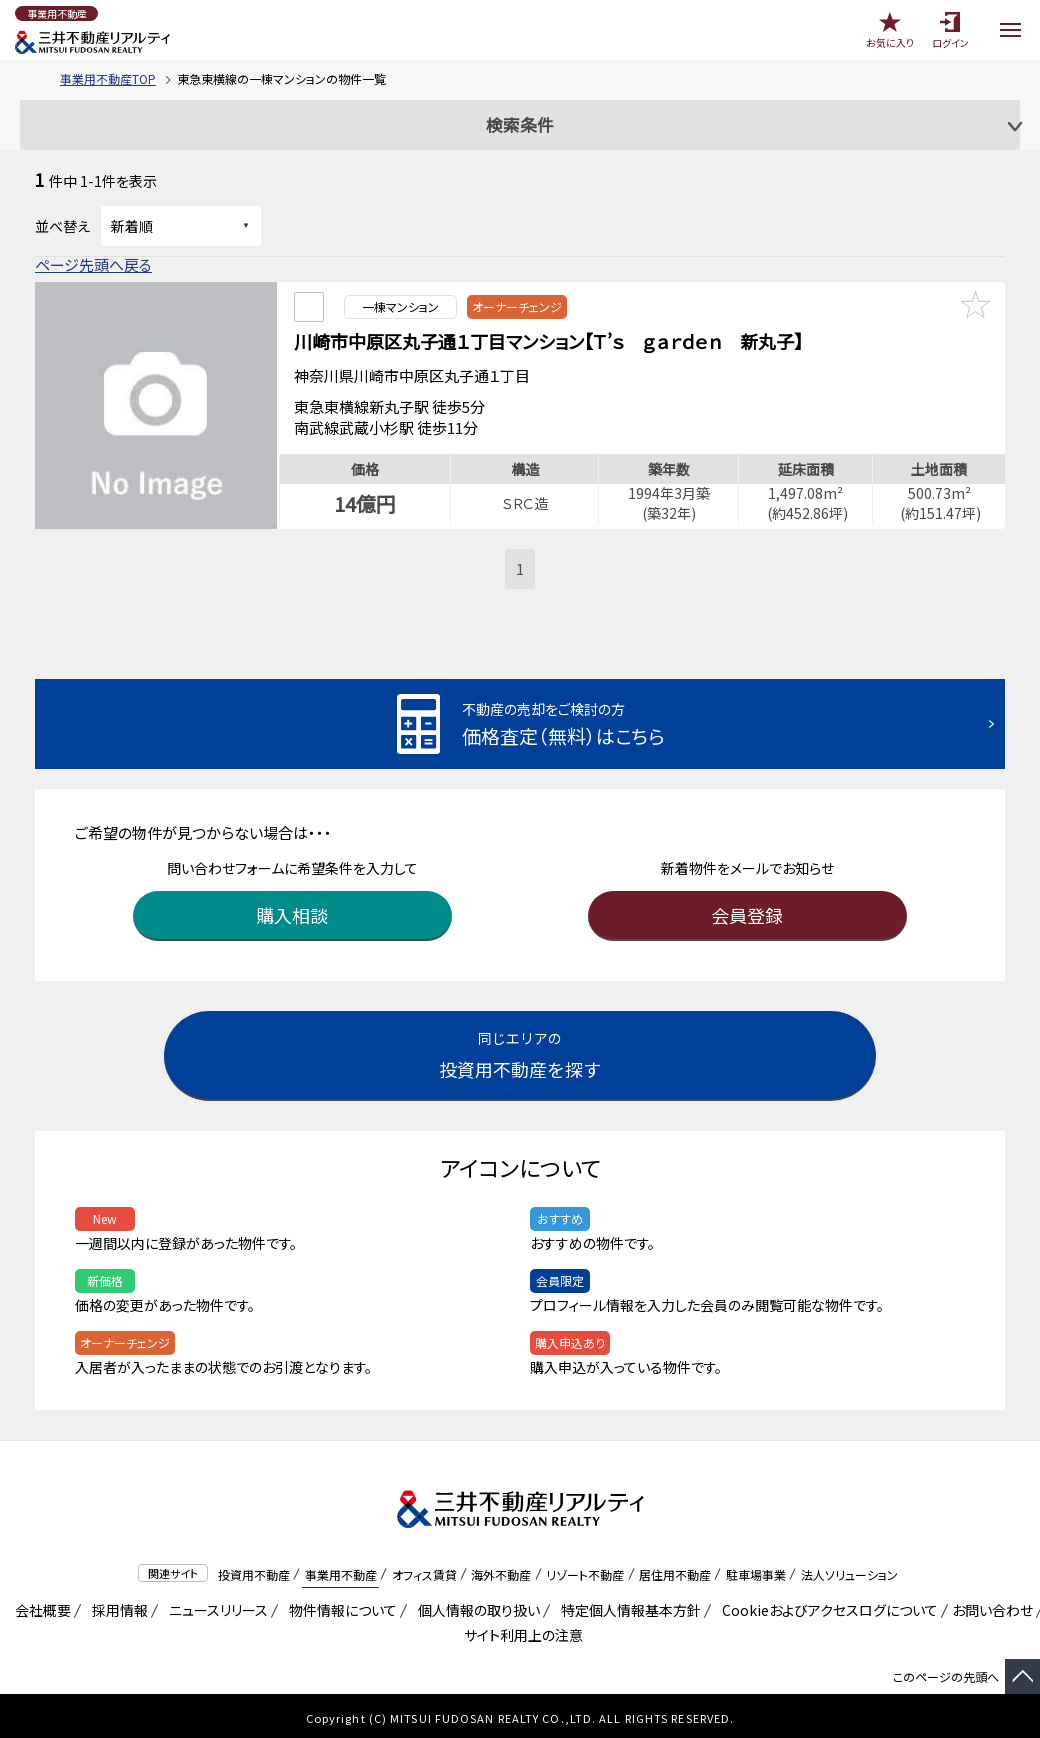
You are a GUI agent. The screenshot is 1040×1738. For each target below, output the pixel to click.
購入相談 (293, 910)
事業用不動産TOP (108, 78)
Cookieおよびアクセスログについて (826, 1605)
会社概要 (39, 1605)
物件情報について (339, 1605)
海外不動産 (501, 1569)
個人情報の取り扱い (475, 1605)
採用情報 (116, 1605)
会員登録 (748, 910)
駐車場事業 (756, 1569)
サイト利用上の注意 (520, 1630)
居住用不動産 (675, 1569)
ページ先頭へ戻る (93, 264)
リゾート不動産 (585, 1569)
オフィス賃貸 (424, 1569)
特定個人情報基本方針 (627, 1605)
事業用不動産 (341, 1569)
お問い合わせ (992, 1605)
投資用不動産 (254, 1569)
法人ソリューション (849, 1569)
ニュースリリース (215, 1605)
